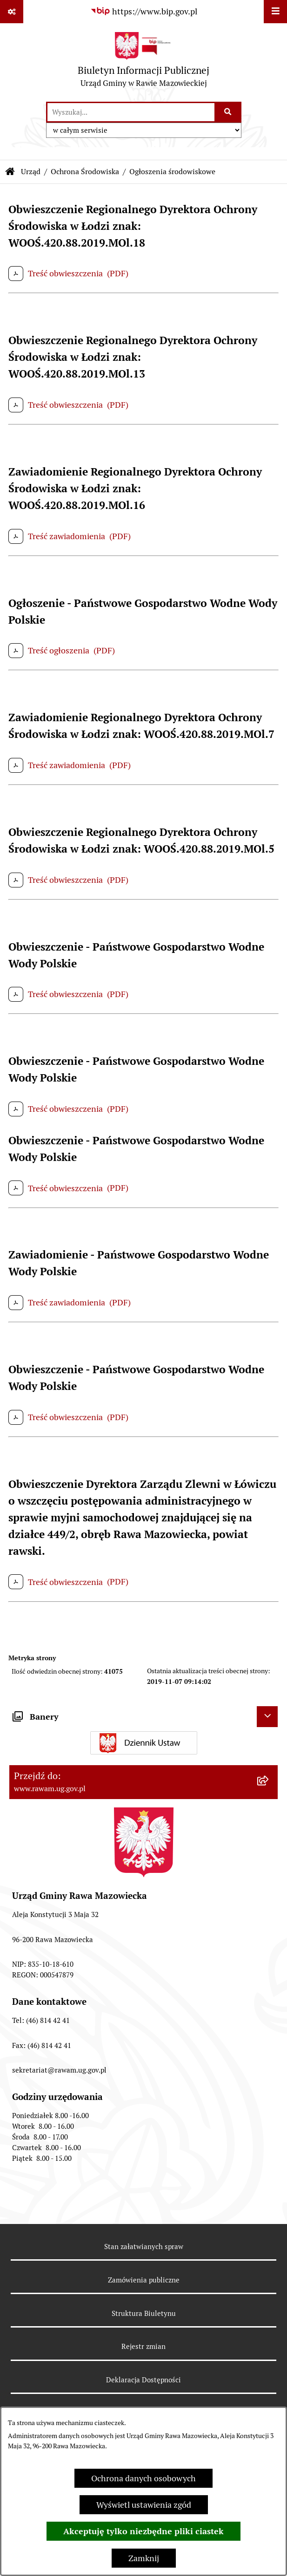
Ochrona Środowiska (85, 171)
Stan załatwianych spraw (143, 2246)
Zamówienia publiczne (144, 2280)
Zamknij (143, 2558)
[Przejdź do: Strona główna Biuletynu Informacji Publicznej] (10, 171)
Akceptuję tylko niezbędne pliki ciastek (143, 2531)
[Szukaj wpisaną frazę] (228, 112)
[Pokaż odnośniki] (11, 11)
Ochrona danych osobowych (143, 2478)
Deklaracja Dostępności (143, 2379)
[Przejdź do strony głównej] (143, 62)
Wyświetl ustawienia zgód (143, 2504)
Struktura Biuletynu (144, 2313)
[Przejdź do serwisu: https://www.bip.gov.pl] (144, 11)
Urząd (30, 171)
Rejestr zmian (143, 2346)
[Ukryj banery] (267, 1716)
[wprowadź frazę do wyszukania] (131, 112)
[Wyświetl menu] (275, 11)
